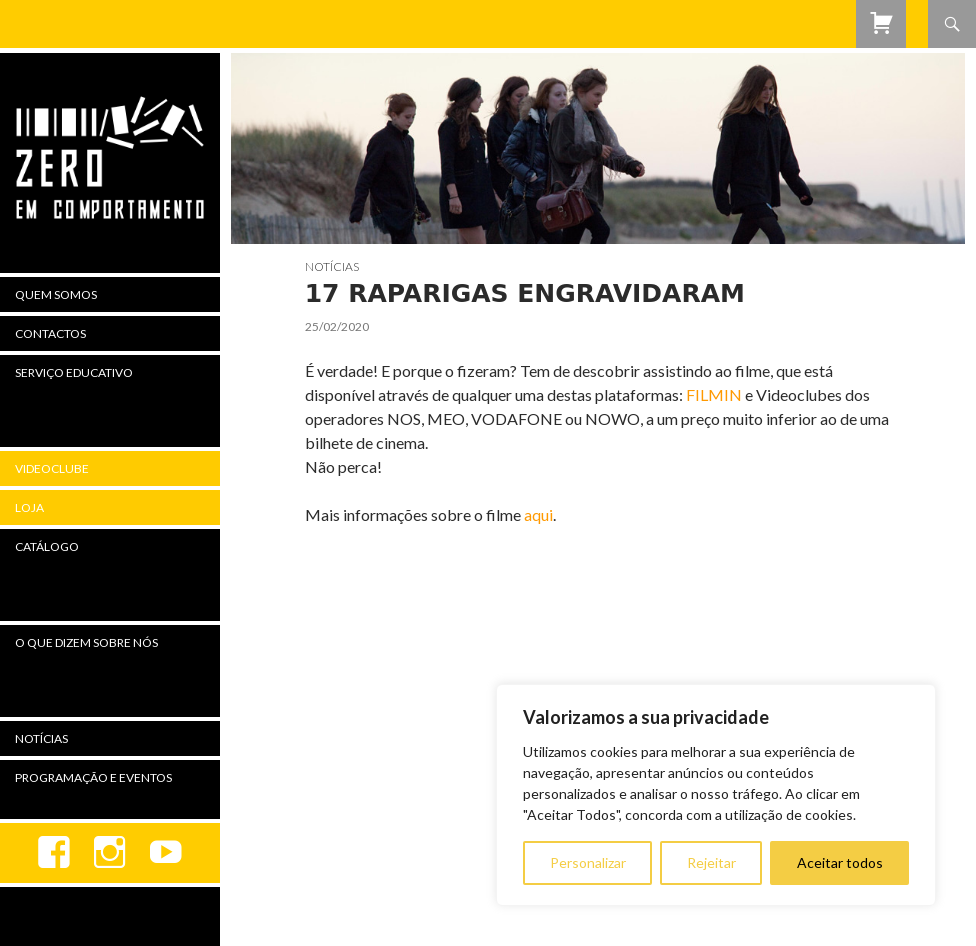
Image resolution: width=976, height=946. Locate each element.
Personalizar (588, 862)
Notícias (332, 266)
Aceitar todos (840, 862)
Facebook (54, 853)
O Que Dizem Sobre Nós (86, 642)
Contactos (50, 333)
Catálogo (47, 546)
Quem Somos (56, 294)
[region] (716, 795)
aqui (538, 514)
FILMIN (714, 394)
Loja (29, 507)
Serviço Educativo (74, 372)
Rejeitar (711, 862)
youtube (166, 853)
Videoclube (52, 468)
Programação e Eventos (93, 777)
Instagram (110, 853)
